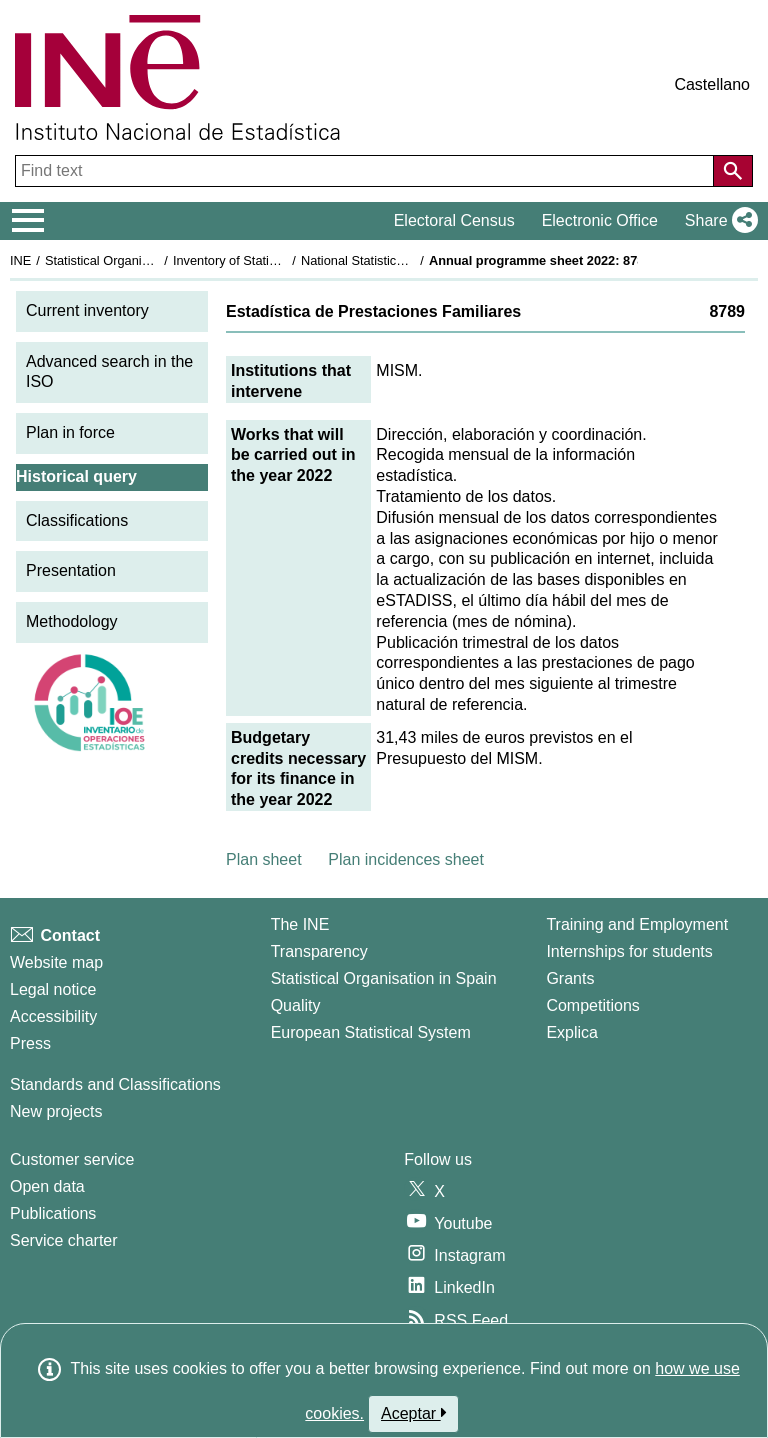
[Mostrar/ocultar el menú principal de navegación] (28, 221)
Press (30, 1043)
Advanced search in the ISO (109, 372)
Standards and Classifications (115, 1084)
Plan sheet (264, 859)
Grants (570, 978)
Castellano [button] (712, 84)
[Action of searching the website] (733, 171)
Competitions (592, 1005)
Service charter (64, 1240)
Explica (572, 1032)
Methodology (72, 621)
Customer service (72, 1159)
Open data (47, 1186)
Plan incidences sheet (406, 859)
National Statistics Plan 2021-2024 (399, 260)
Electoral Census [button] (454, 220)
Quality (296, 1005)
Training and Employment (637, 924)
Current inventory (87, 310)
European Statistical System (371, 1032)
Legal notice (53, 989)
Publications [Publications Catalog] (53, 1213)
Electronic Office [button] (600, 220)
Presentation (71, 570)
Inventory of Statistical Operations (268, 260)
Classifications (77, 520)
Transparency (319, 951)
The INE (300, 924)
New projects (56, 1111)
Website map (56, 962)
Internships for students (629, 951)
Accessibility (53, 1016)
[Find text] (366, 171)
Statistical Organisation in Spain (135, 260)
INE (20, 260)
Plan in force (70, 432)
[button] (717, 221)
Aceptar (413, 1413)
